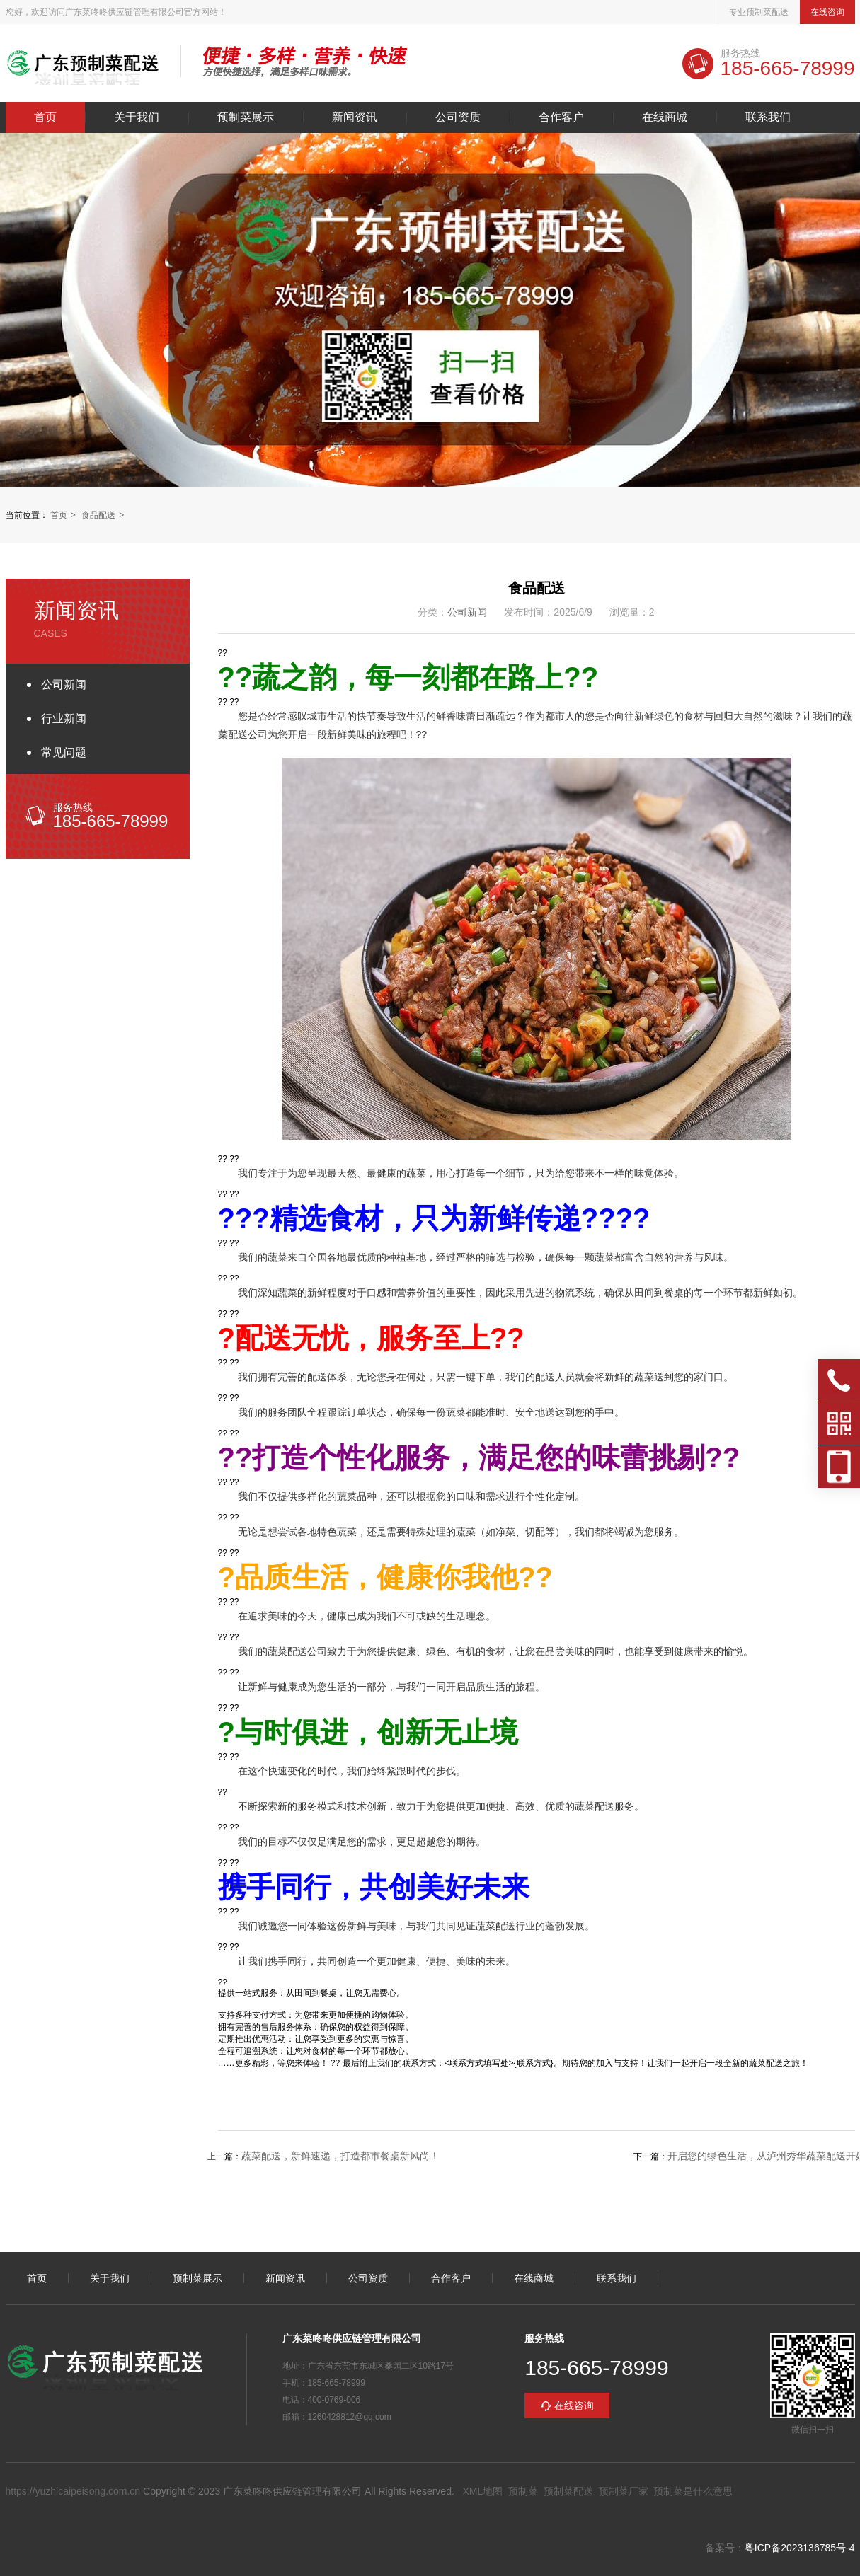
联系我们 (768, 117)
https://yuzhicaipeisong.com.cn (73, 2491)
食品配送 (98, 515)
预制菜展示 (245, 117)
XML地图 (482, 2491)
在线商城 (664, 117)
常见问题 (63, 752)
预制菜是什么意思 (693, 2491)
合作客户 (561, 117)
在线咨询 (827, 12)
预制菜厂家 (623, 2491)
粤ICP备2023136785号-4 (800, 2547)
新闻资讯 (354, 117)
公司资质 (458, 117)
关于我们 (136, 117)
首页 (45, 117)
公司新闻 (63, 684)
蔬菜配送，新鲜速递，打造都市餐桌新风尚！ (340, 2155)
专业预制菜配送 (759, 12)
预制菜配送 (568, 2491)
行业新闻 (63, 718)
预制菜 (523, 2491)
